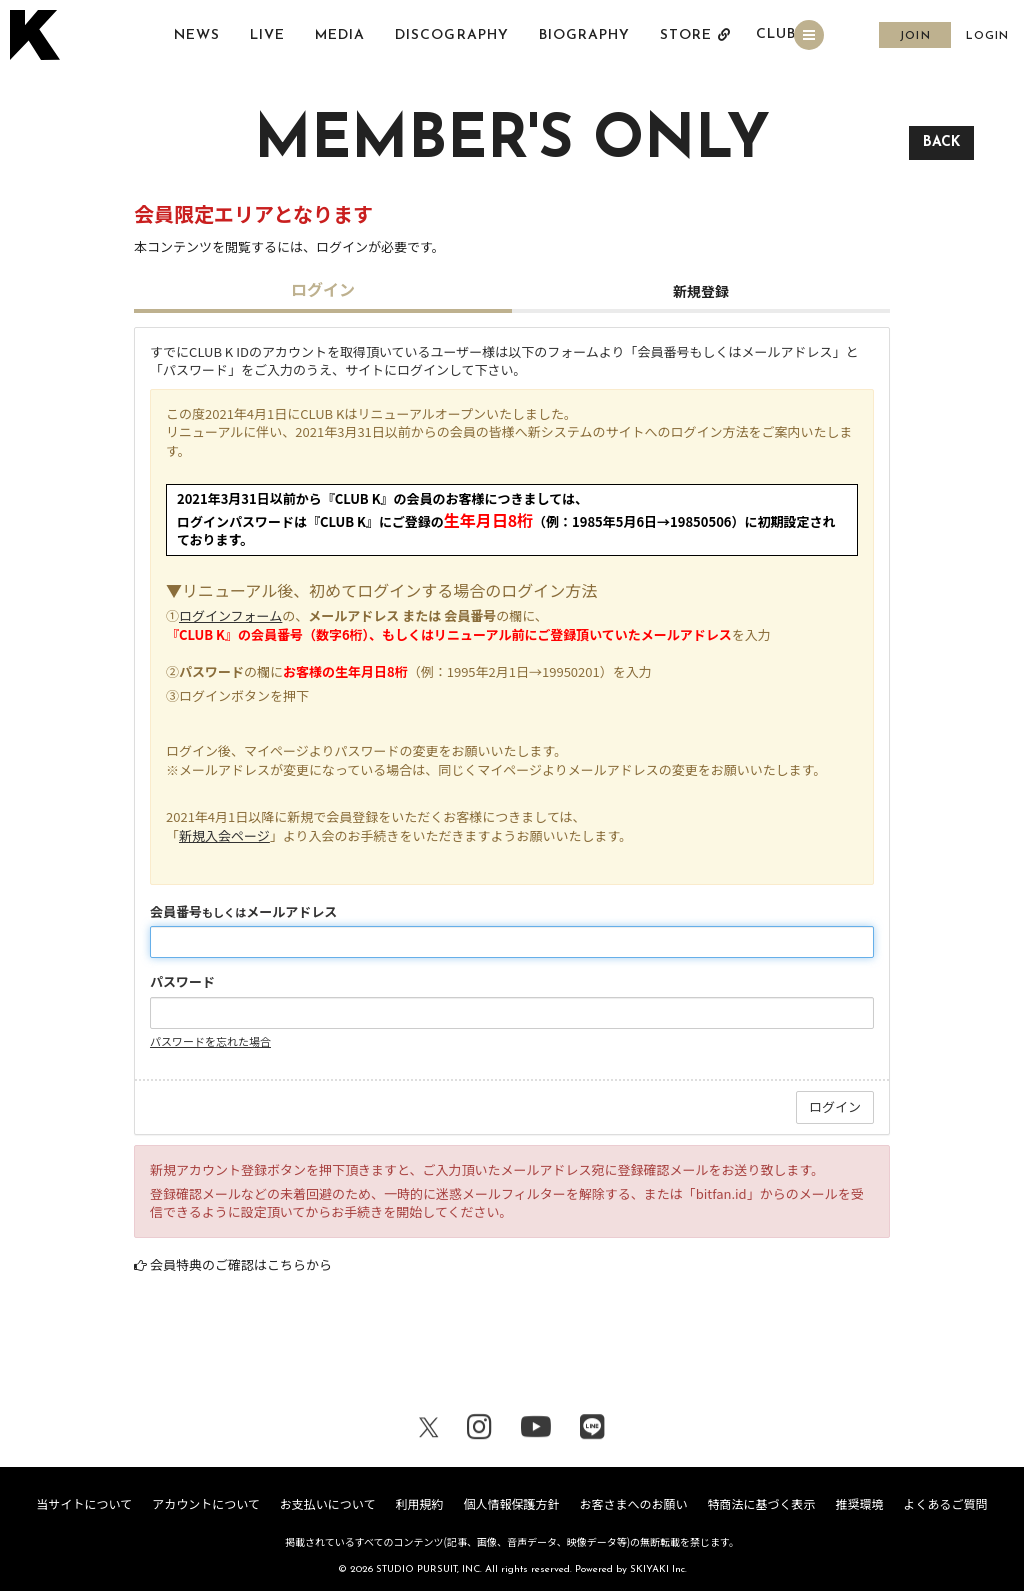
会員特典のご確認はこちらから (241, 1264)
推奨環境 (860, 1503)
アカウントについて (206, 1503)
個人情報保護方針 (511, 1503)
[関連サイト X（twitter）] (429, 1430)
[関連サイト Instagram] (479, 1430)
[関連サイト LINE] (592, 1430)
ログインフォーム (230, 615)
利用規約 (419, 1503)
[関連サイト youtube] (536, 1430)
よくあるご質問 (946, 1503)
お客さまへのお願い (633, 1503)
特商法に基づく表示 (761, 1503)
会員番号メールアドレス (243, 912)
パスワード (182, 982)
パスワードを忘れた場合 (210, 1041)
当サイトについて (84, 1503)
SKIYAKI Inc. (658, 1569)
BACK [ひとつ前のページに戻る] (941, 142)
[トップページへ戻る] (37, 36)
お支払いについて (328, 1503)
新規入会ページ (224, 835)
